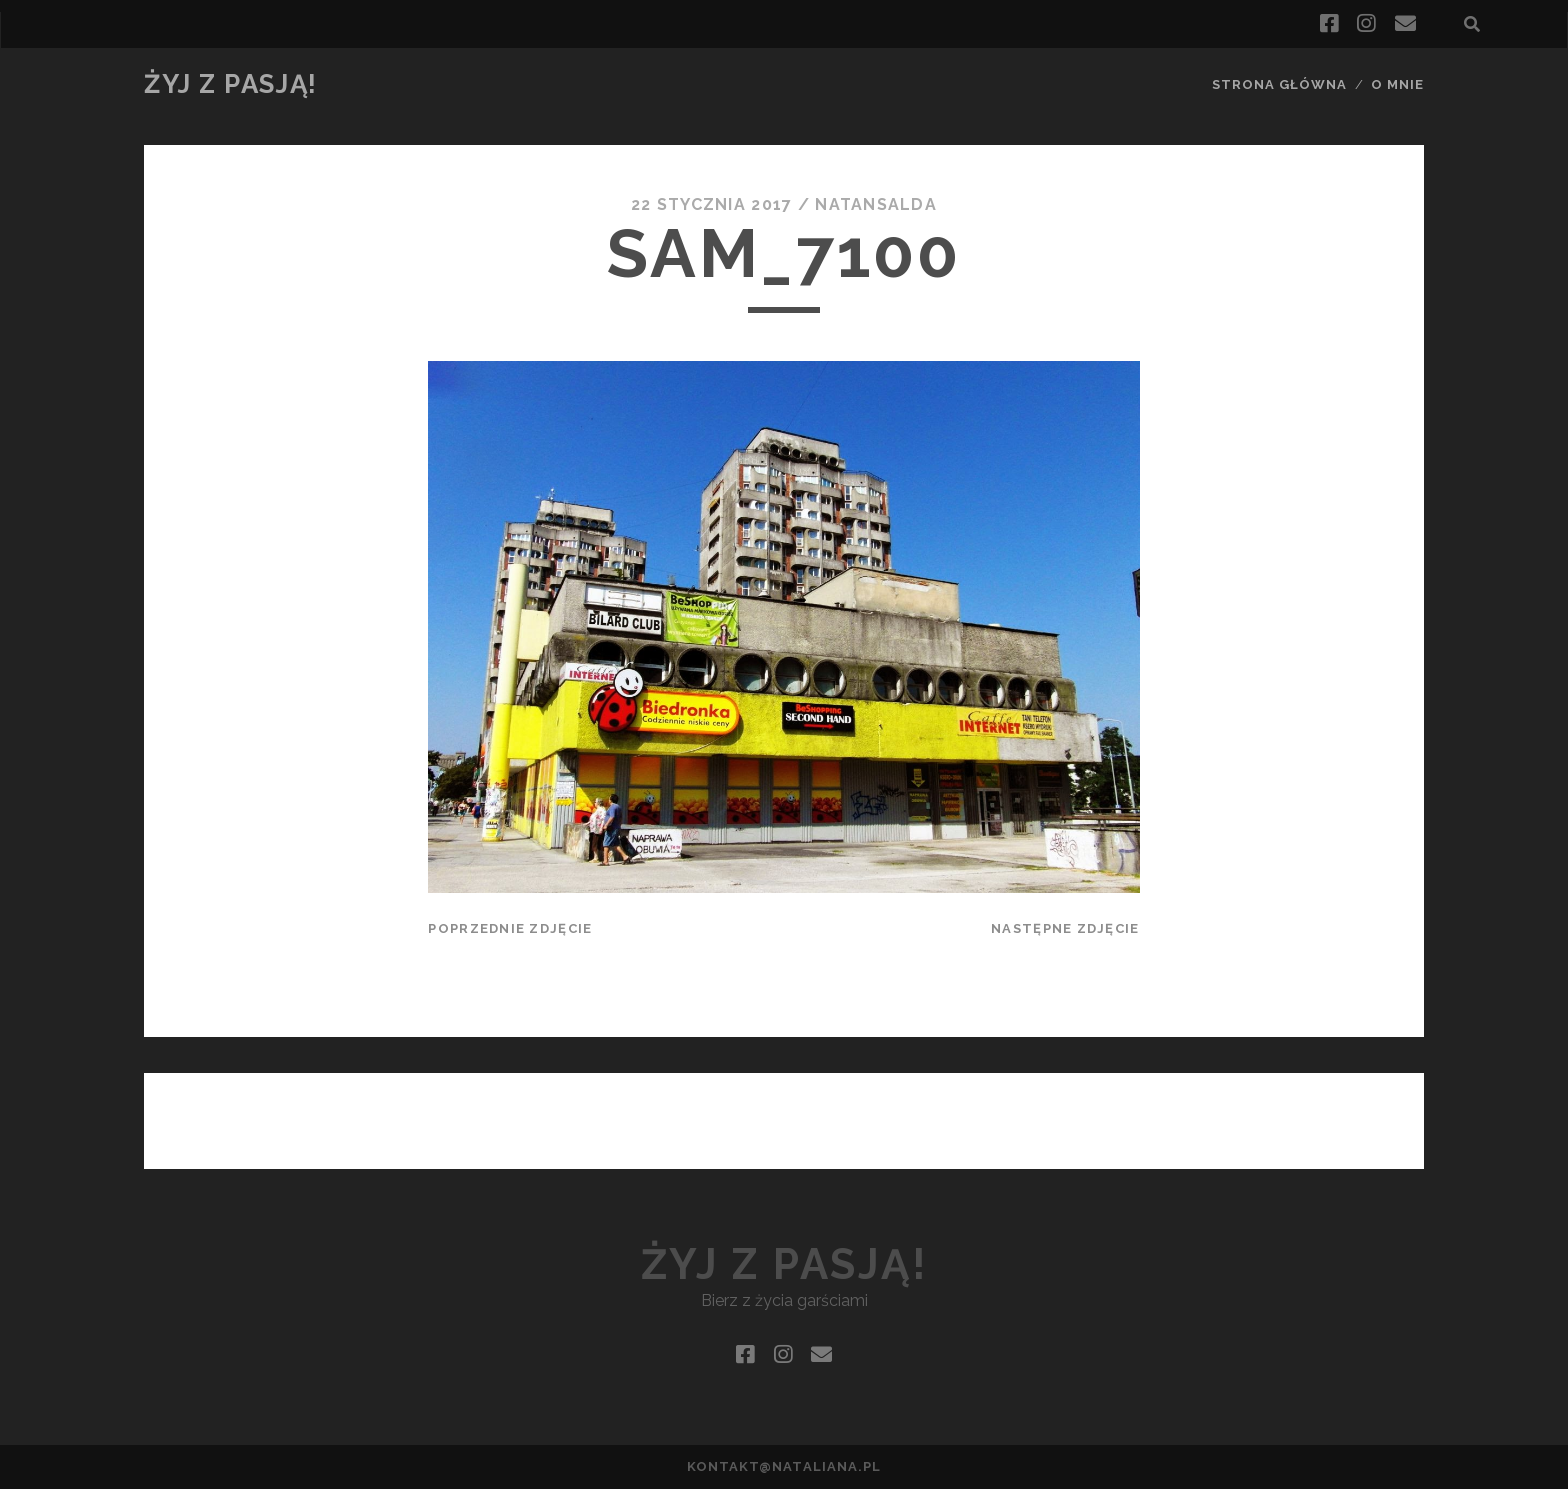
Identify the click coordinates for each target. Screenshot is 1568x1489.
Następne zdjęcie (1065, 928)
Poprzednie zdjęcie (510, 928)
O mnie (1397, 84)
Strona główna (1280, 84)
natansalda (876, 204)
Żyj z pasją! (231, 84)
